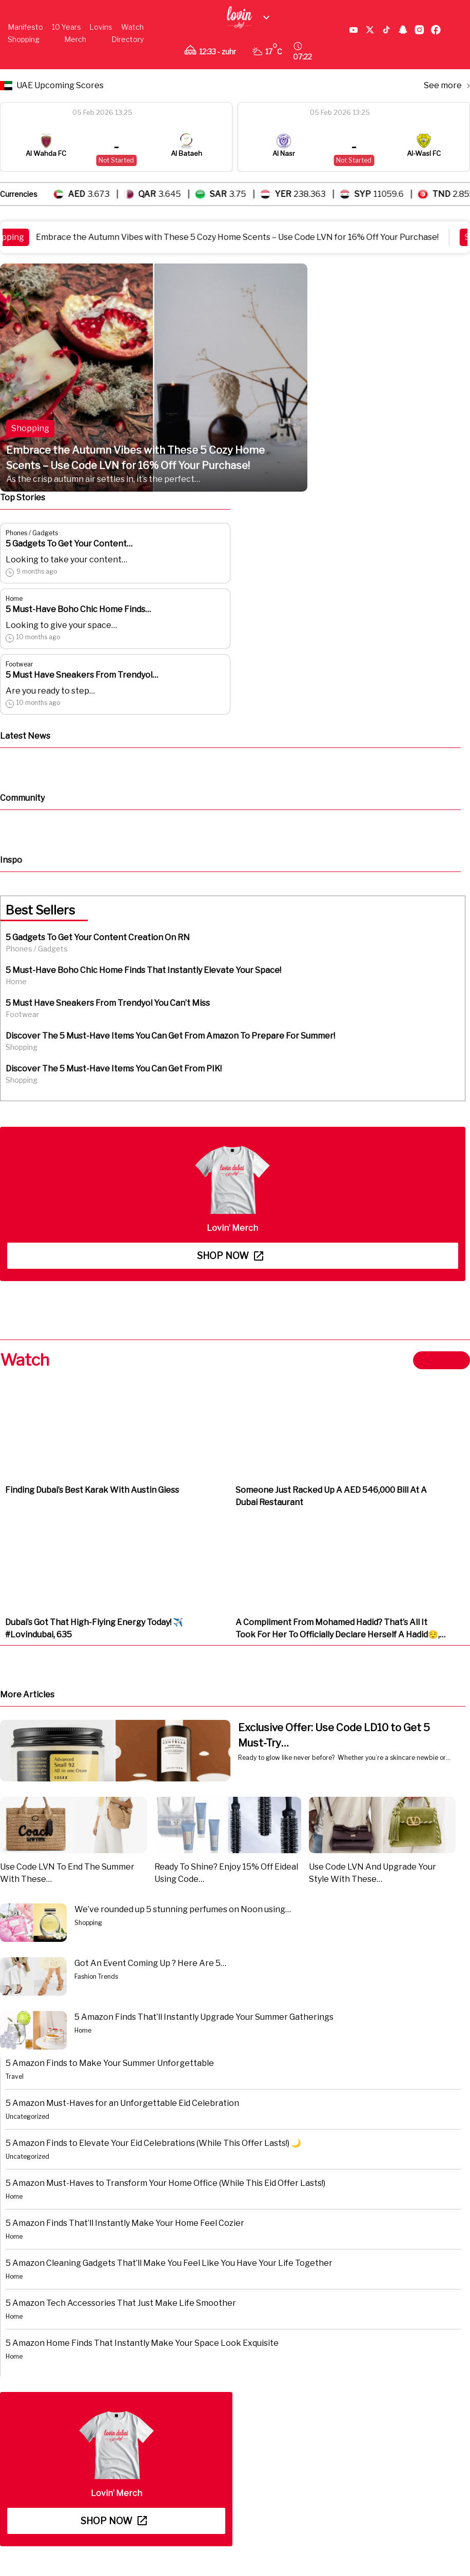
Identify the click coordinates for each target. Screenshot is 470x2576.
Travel (15, 2076)
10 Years (66, 27)
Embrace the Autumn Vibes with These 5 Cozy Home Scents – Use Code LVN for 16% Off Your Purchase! (243, 237)
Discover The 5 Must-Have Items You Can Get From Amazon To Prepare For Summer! (170, 1036)
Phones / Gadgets (32, 533)
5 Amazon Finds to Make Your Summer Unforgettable (110, 2063)
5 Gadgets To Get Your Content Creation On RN (98, 937)
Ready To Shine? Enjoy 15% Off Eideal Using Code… (226, 1873)
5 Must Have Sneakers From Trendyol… (82, 675)
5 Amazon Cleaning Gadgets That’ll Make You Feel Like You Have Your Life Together (169, 2263)
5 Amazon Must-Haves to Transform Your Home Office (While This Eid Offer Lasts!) (165, 2183)
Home (14, 598)
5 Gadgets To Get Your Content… (69, 544)
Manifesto (25, 27)
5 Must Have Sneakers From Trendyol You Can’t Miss (108, 1003)
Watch (132, 27)
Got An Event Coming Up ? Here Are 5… (150, 1963)
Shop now (230, 1255)
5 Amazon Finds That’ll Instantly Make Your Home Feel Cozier (125, 2223)
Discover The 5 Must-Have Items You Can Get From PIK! (114, 1068)
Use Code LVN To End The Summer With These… (67, 1873)
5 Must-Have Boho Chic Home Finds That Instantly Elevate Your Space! (143, 970)
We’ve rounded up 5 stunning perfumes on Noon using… (182, 1909)
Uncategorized (27, 2116)
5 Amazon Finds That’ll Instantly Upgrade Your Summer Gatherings (204, 2017)
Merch (75, 39)
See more (447, 85)
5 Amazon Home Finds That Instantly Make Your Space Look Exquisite (142, 2343)
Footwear (19, 664)
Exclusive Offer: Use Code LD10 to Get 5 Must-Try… (334, 1735)
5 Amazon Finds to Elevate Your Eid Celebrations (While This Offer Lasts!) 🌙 (153, 2143)
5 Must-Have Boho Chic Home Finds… (78, 609)
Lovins (100, 27)
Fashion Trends (96, 1976)
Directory (127, 39)
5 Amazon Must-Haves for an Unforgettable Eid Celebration (122, 2103)
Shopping (24, 39)
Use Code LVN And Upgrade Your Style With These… (372, 1873)
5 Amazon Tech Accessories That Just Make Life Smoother (121, 2303)
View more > (441, 1360)
